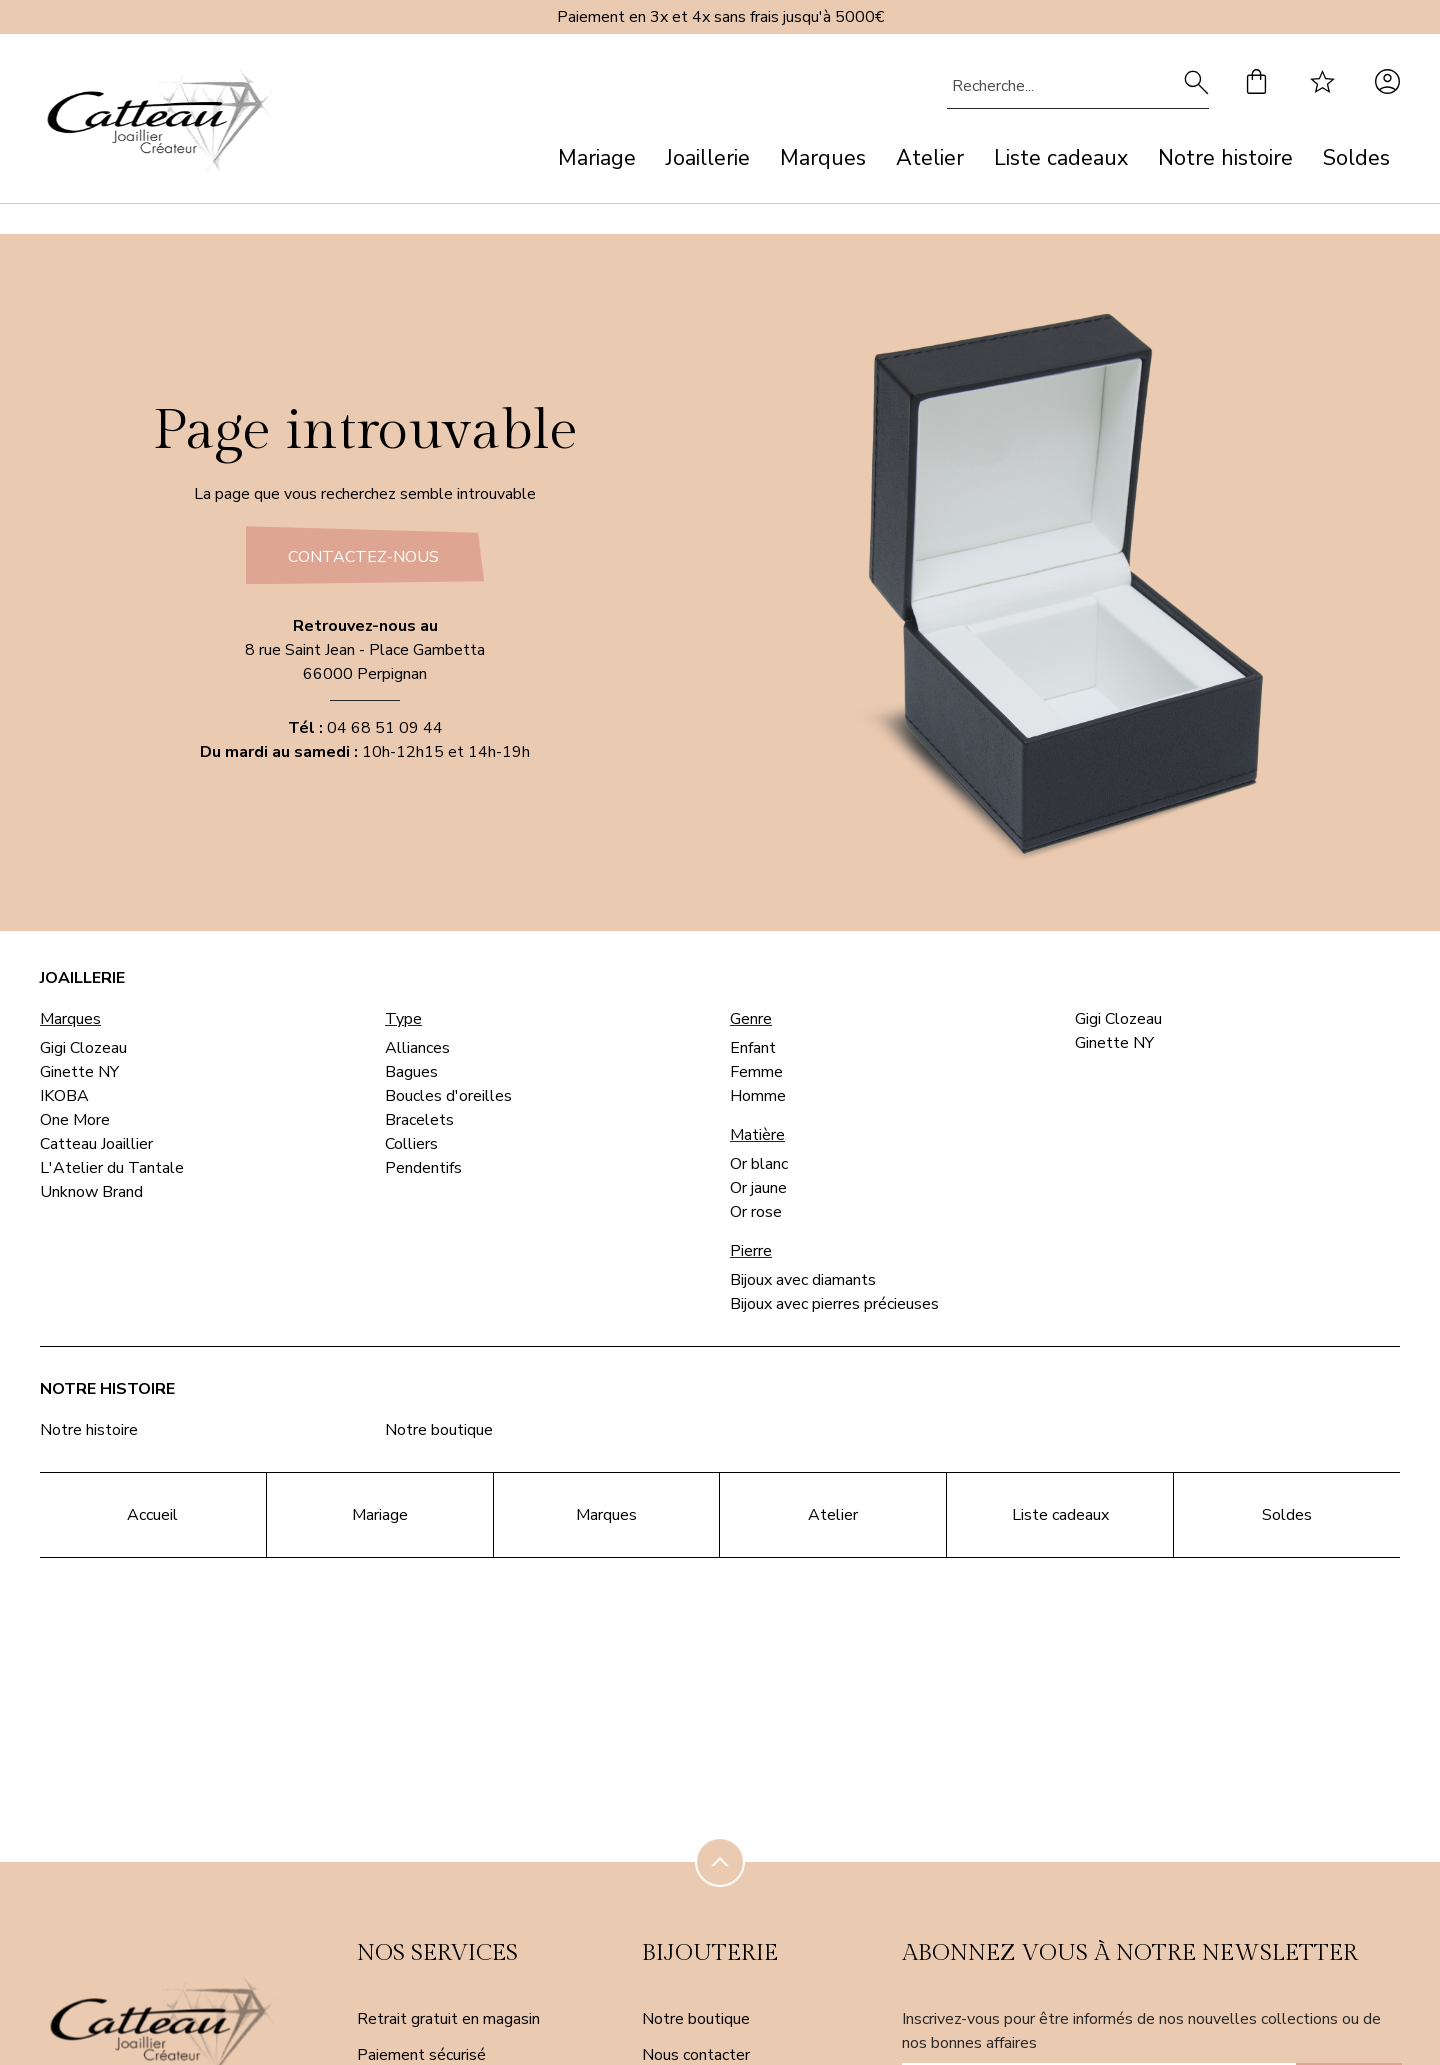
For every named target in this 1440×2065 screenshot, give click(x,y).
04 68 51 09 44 (385, 728)
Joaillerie (708, 158)
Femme (756, 1072)
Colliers (411, 1144)
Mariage (597, 158)
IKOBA (64, 1096)
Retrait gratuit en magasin (448, 2019)
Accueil (152, 1515)
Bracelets (419, 1120)
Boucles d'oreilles (448, 1096)
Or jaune (758, 1188)
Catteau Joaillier (96, 1144)
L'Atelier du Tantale (112, 1168)
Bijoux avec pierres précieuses (834, 1304)
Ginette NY (79, 1072)
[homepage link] (160, 124)
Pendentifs (423, 1168)
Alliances (417, 1048)
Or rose (756, 1212)
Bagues (411, 1072)
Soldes (1356, 158)
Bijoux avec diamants (803, 1280)
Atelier (930, 158)
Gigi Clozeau (83, 1048)
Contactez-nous (363, 557)
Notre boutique (439, 1430)
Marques (823, 158)
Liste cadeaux (1061, 158)
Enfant (753, 1048)
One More (75, 1120)
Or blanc (759, 1164)
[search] (1196, 86)
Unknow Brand (91, 1192)
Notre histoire (1225, 158)
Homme (758, 1096)
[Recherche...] (1048, 86)
